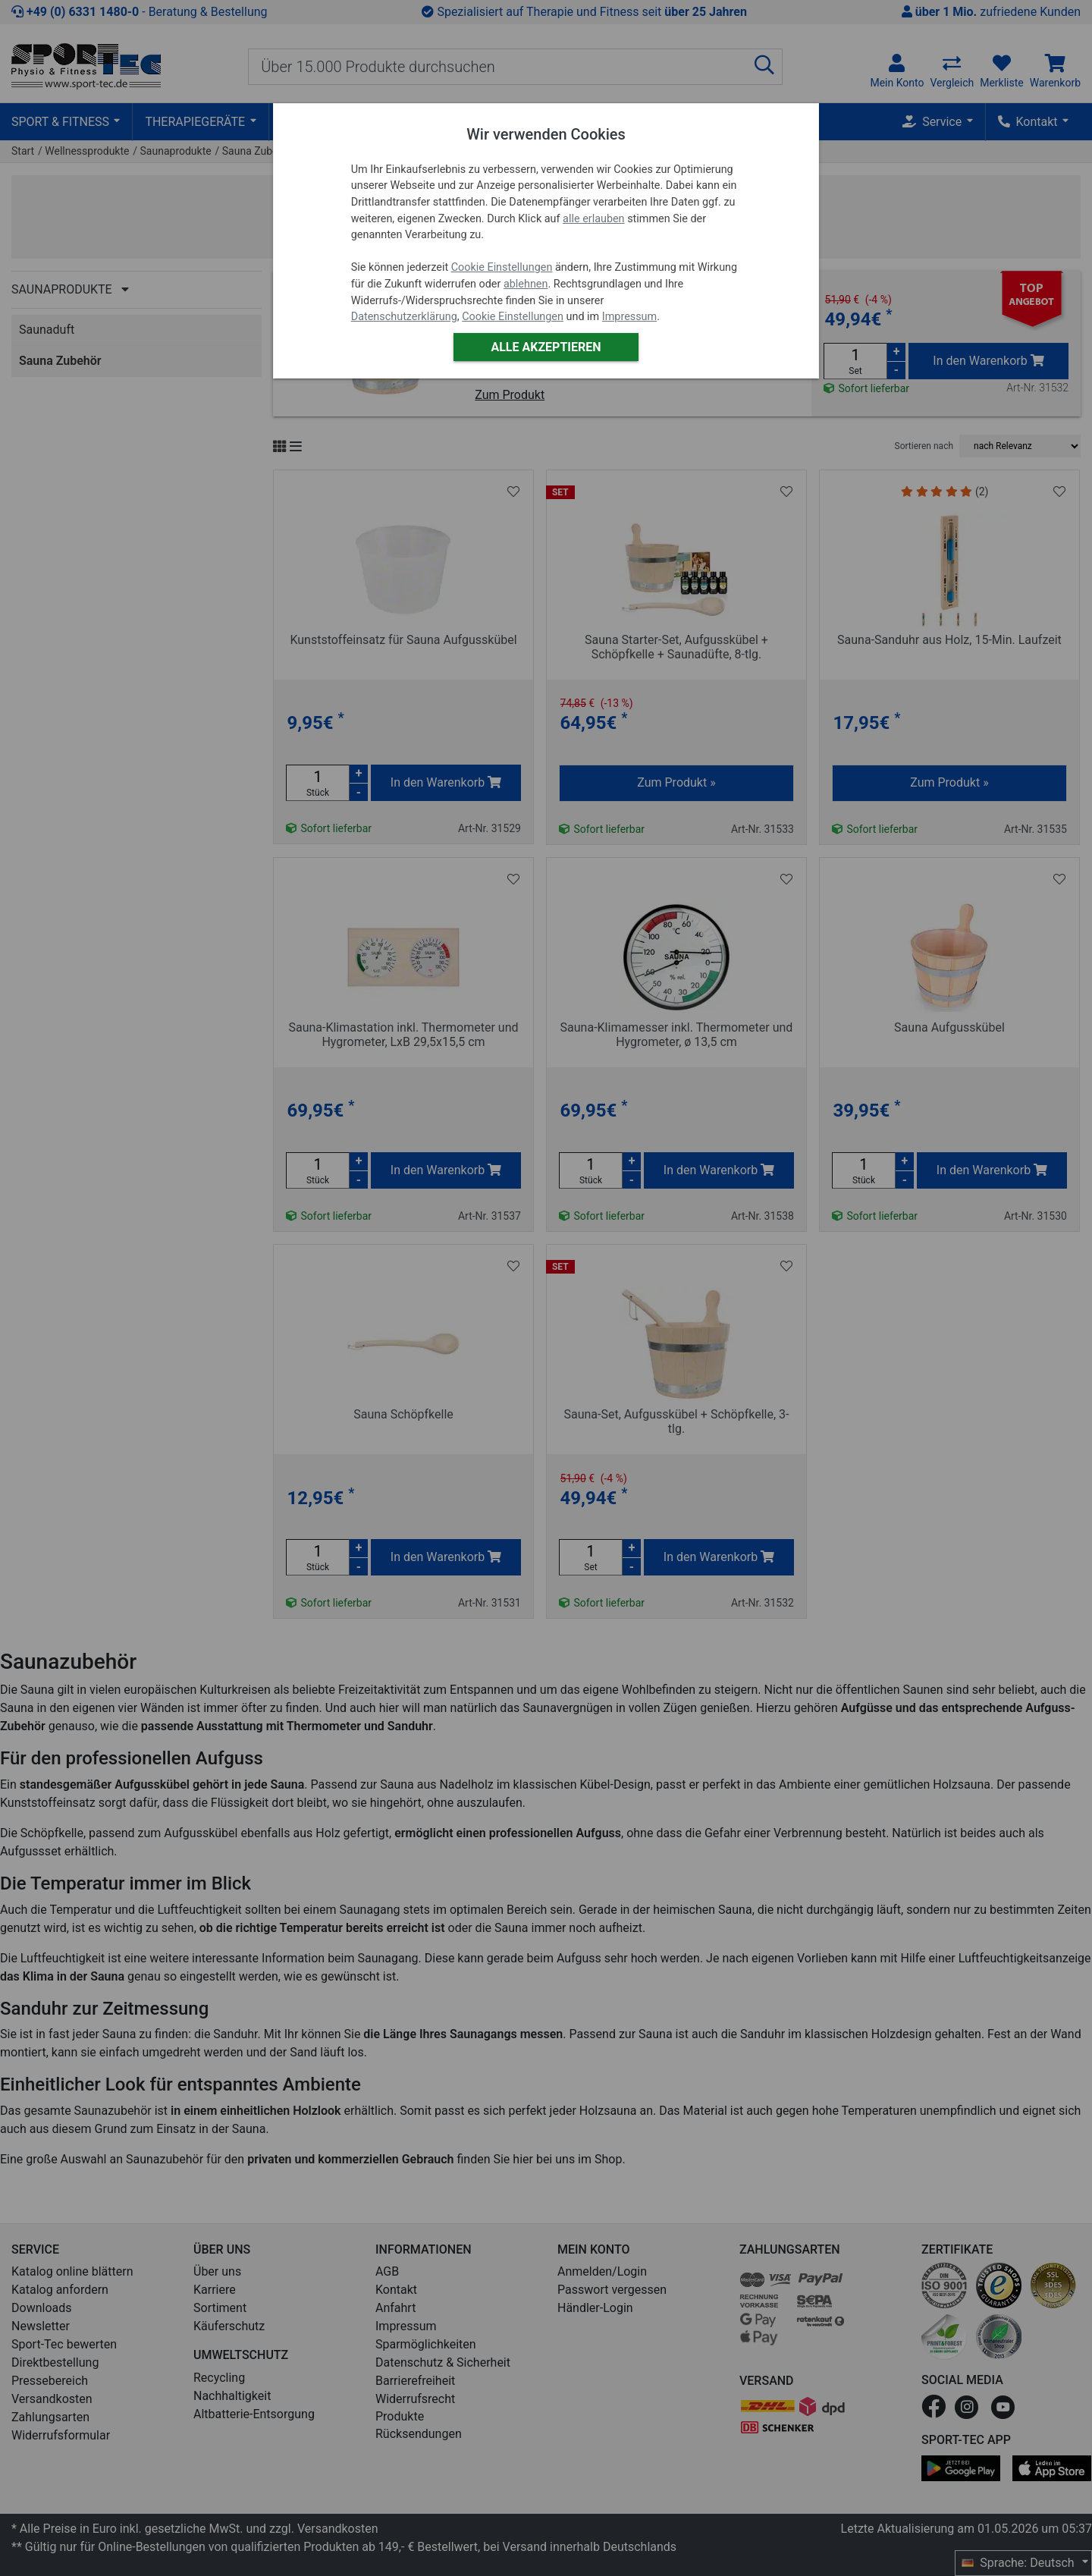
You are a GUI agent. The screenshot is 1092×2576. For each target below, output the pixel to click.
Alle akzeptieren (546, 347)
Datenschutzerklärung (404, 316)
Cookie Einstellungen (502, 267)
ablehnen (526, 284)
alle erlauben (593, 218)
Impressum (629, 316)
